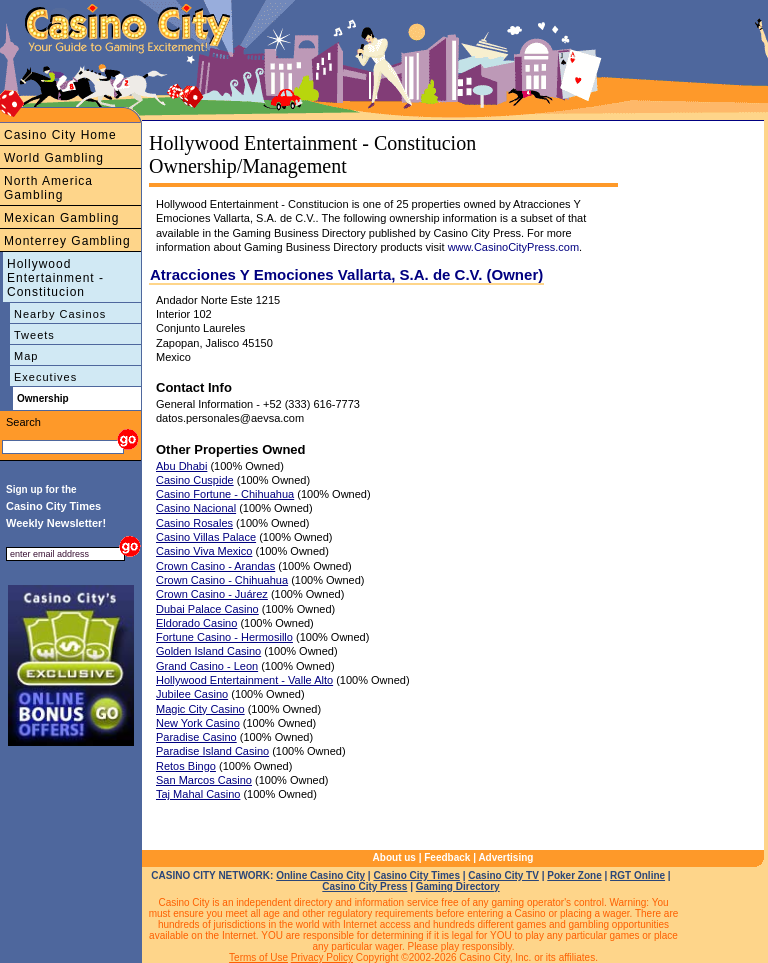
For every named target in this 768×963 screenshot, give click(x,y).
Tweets (34, 335)
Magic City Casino (200, 709)
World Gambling (54, 158)
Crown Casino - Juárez (212, 594)
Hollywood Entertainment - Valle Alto (244, 680)
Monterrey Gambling (67, 241)
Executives (45, 377)
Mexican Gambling (61, 218)
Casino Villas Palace (206, 537)
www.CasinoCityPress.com (513, 247)
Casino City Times (416, 875)
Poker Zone (574, 875)
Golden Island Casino (208, 651)
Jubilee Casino (192, 694)
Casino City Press (364, 886)
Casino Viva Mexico (204, 551)
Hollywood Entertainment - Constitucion (55, 278)
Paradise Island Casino (212, 751)
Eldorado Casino (196, 623)
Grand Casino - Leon (207, 666)
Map (26, 356)
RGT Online (637, 875)
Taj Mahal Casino (198, 794)
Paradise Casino (196, 737)
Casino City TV (503, 875)
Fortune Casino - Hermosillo (224, 637)
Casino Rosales (194, 523)
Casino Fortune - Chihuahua (225, 494)
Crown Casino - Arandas (215, 566)
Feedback (447, 857)
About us (394, 857)
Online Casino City (320, 875)
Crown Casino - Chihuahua (222, 580)
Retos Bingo (186, 766)
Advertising (505, 857)
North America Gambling (48, 188)
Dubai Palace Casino (207, 609)
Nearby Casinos (60, 314)
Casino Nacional (196, 508)
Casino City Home (60, 135)
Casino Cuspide (195, 480)
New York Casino (198, 723)
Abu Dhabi (181, 466)
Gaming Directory (458, 886)
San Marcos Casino (204, 780)
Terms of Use (258, 957)
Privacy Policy (322, 957)
